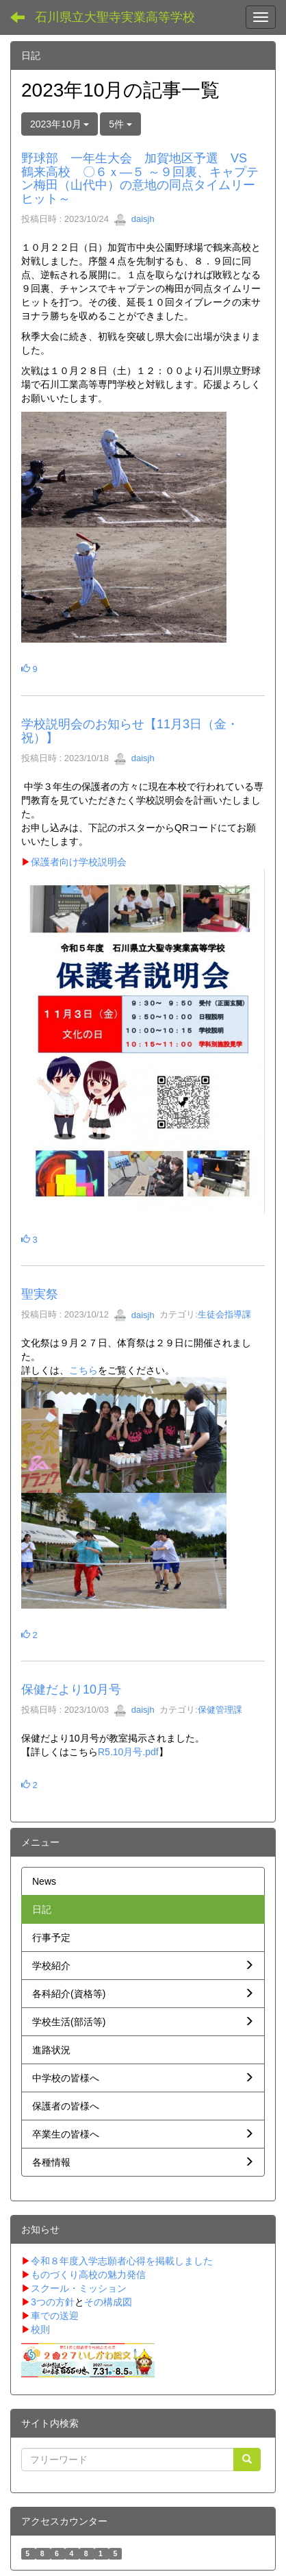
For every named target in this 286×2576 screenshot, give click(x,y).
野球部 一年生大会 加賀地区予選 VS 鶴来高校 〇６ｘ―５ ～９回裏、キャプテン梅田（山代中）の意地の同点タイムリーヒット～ (140, 178)
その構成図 (108, 2301)
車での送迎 (55, 2315)
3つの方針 (53, 2301)
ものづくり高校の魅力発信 (88, 2274)
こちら (83, 1370)
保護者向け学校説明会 (74, 861)
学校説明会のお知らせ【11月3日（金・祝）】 (130, 731)
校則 (40, 2329)
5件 (120, 124)
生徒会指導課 (224, 1315)
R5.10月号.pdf (128, 1751)
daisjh (134, 219)
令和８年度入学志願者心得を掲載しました (122, 2260)
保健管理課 (220, 1710)
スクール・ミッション (79, 2288)
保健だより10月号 (71, 1689)
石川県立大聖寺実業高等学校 (115, 17)
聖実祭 (39, 1294)
